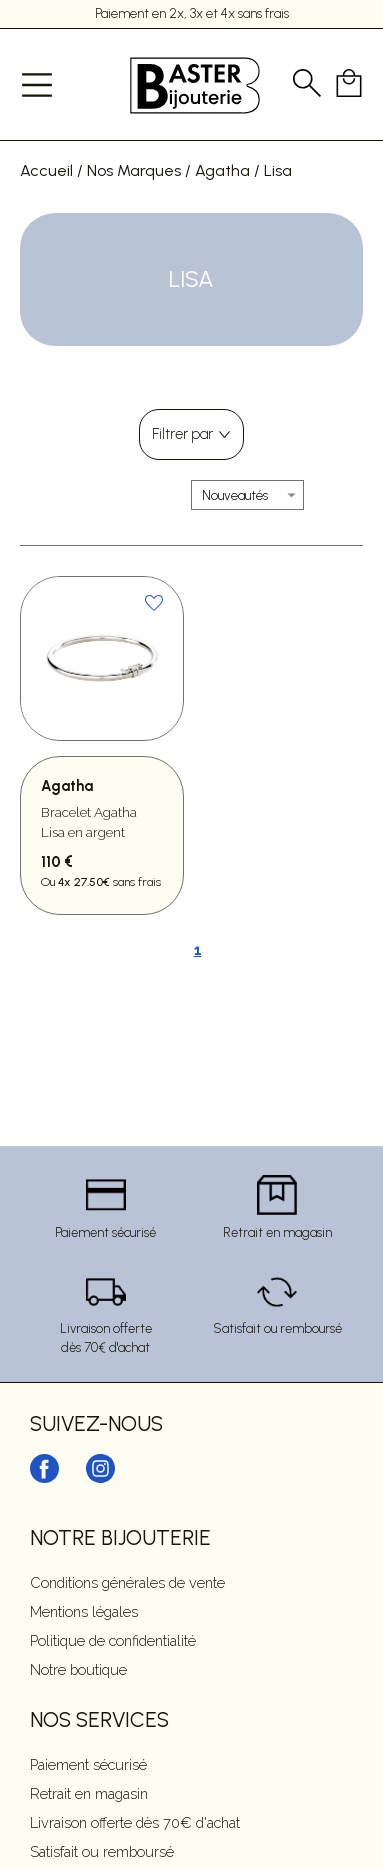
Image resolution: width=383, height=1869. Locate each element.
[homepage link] (195, 84)
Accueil (46, 170)
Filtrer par (182, 434)
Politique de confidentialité (113, 1640)
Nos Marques (134, 170)
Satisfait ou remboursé (102, 1851)
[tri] (247, 495)
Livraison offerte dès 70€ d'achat (135, 1822)
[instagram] (100, 1479)
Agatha (222, 170)
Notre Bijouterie (120, 1537)
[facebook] (44, 1479)
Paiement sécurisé (88, 1764)
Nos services (99, 1719)
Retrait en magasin (89, 1793)
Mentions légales (84, 1611)
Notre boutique (78, 1669)
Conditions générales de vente (127, 1582)
